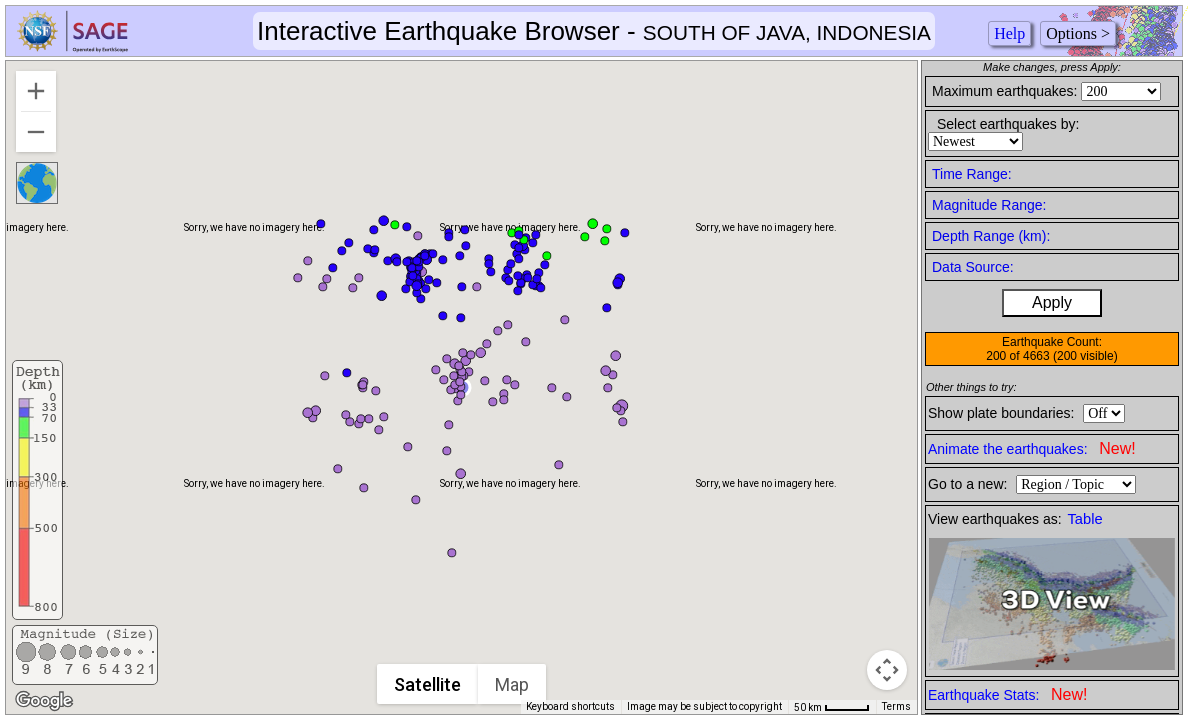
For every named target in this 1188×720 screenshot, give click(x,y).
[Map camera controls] (887, 670)
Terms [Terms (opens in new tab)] (896, 706)
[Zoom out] (36, 132)
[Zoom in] (36, 91)
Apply (1052, 302)
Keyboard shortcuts (570, 706)
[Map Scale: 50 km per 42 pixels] (832, 707)
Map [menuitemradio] (513, 684)
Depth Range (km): (991, 236)
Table (1085, 519)
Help (1009, 33)
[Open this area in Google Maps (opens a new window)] (44, 701)
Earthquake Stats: (1007, 694)
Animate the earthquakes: (1032, 448)
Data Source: (973, 267)
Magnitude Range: (989, 205)
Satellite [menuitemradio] (428, 684)
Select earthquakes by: (1008, 124)
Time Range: (972, 174)
